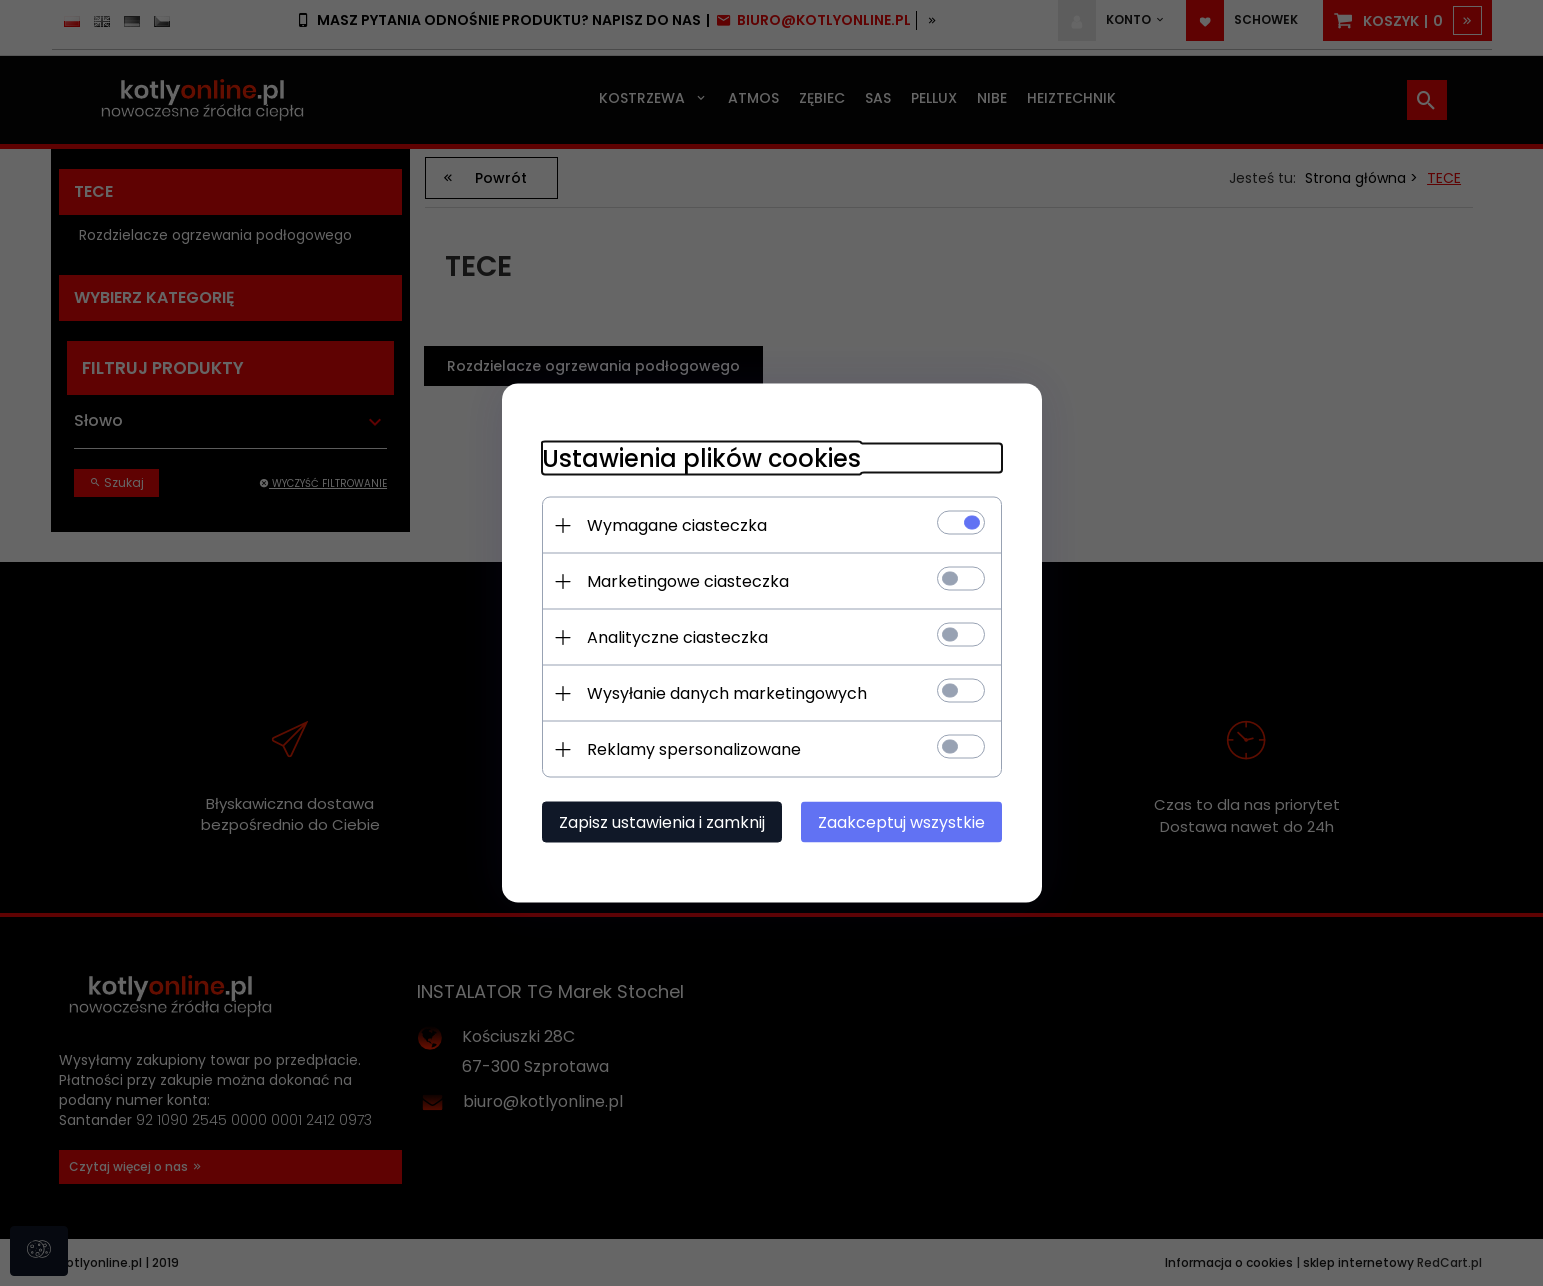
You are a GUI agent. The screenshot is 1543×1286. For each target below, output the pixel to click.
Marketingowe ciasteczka (688, 581)
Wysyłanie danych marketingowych (727, 693)
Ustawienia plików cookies (701, 458)
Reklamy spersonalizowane (694, 749)
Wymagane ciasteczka (677, 525)
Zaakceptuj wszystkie (901, 822)
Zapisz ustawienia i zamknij (662, 822)
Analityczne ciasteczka (677, 637)
